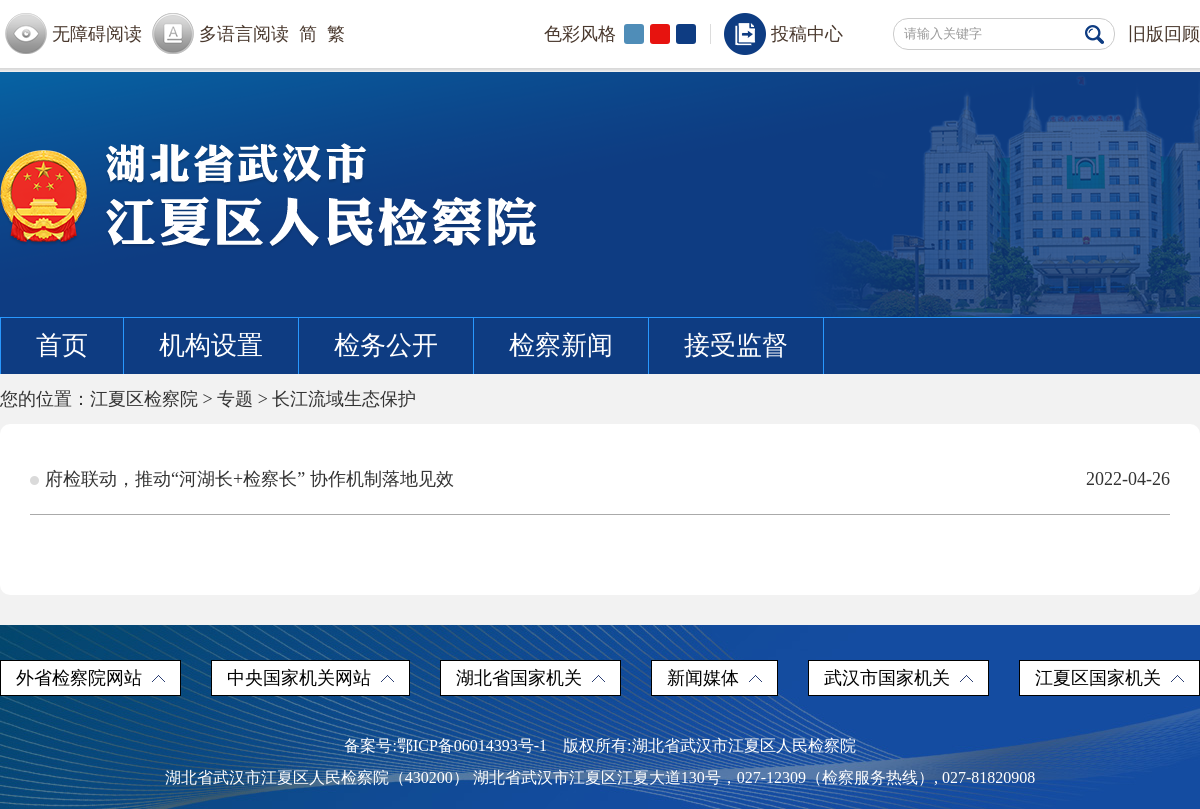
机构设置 (211, 345)
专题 (235, 399)
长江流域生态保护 (344, 399)
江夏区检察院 (144, 399)
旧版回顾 (1164, 34)
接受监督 (736, 345)
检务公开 (386, 345)
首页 (62, 345)
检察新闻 (561, 345)
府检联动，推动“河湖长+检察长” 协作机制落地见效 (249, 479)
